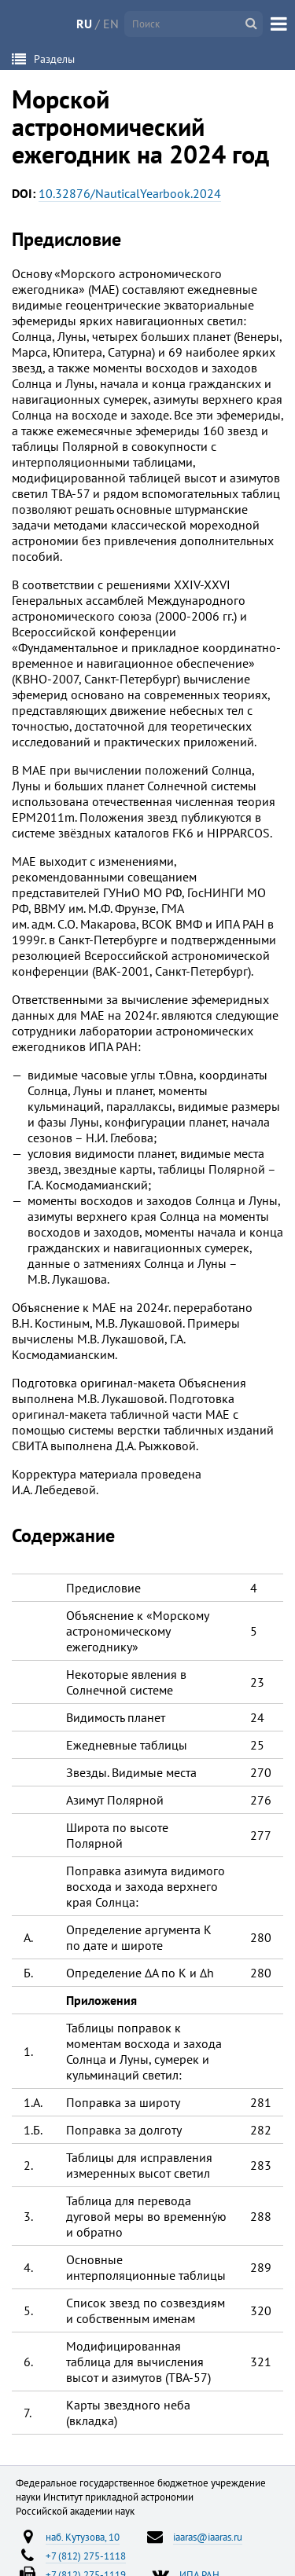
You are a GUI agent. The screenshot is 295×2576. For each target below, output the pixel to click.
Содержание (63, 1535)
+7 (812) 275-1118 (86, 2556)
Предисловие (66, 239)
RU (84, 23)
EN (111, 23)
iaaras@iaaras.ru (207, 2537)
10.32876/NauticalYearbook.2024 (130, 193)
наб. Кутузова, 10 (83, 2537)
